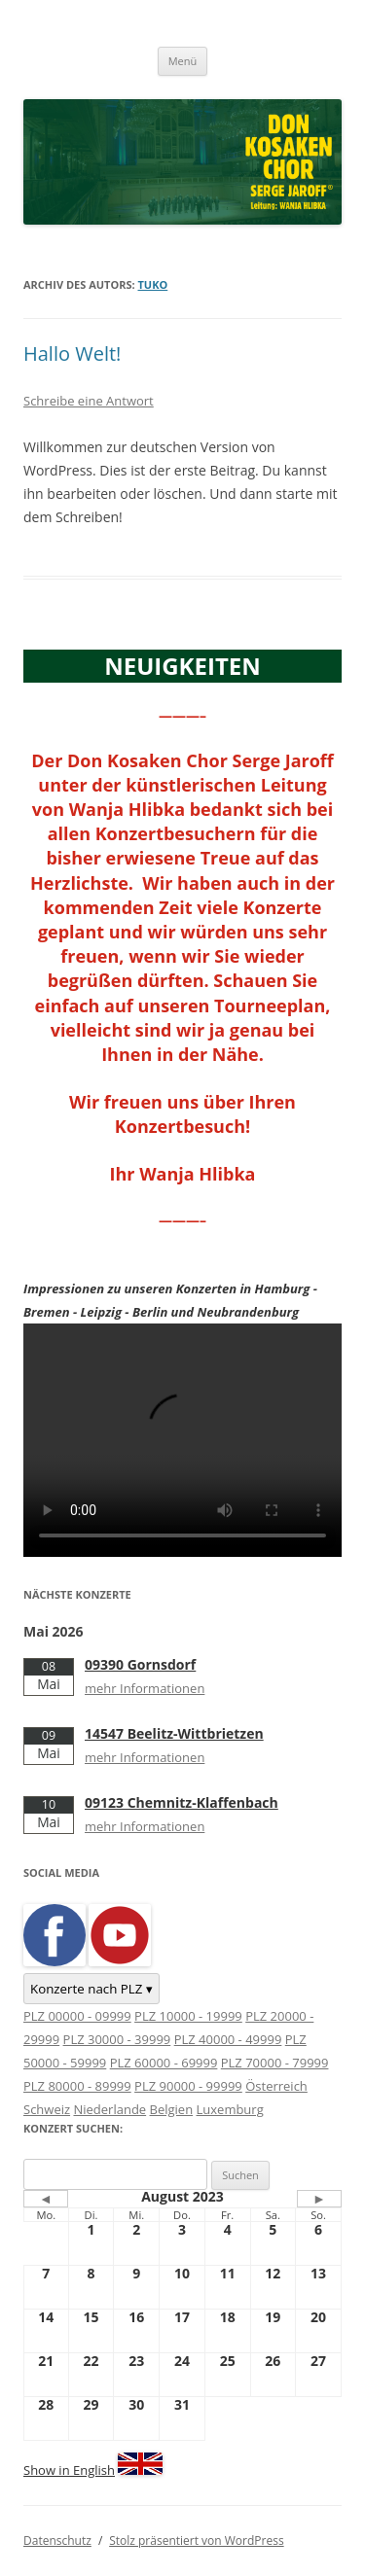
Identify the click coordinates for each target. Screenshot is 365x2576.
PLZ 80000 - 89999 (77, 2086)
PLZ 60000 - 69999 (164, 2062)
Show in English (69, 2470)
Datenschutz (57, 2540)
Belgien (172, 2109)
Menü (183, 60)
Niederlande (109, 2109)
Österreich (276, 2086)
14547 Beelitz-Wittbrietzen (174, 1733)
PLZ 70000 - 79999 (275, 2062)
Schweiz (46, 2109)
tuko (153, 284)
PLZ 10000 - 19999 (188, 2016)
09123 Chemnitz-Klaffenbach (181, 1802)
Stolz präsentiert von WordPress (196, 2540)
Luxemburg (230, 2109)
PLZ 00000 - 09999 (77, 2016)
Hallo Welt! (72, 353)
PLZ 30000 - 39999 (117, 2039)
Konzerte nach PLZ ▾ (91, 1988)
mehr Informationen (144, 1688)
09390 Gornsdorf (140, 1664)
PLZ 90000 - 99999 (188, 2086)
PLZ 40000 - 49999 (228, 2039)
